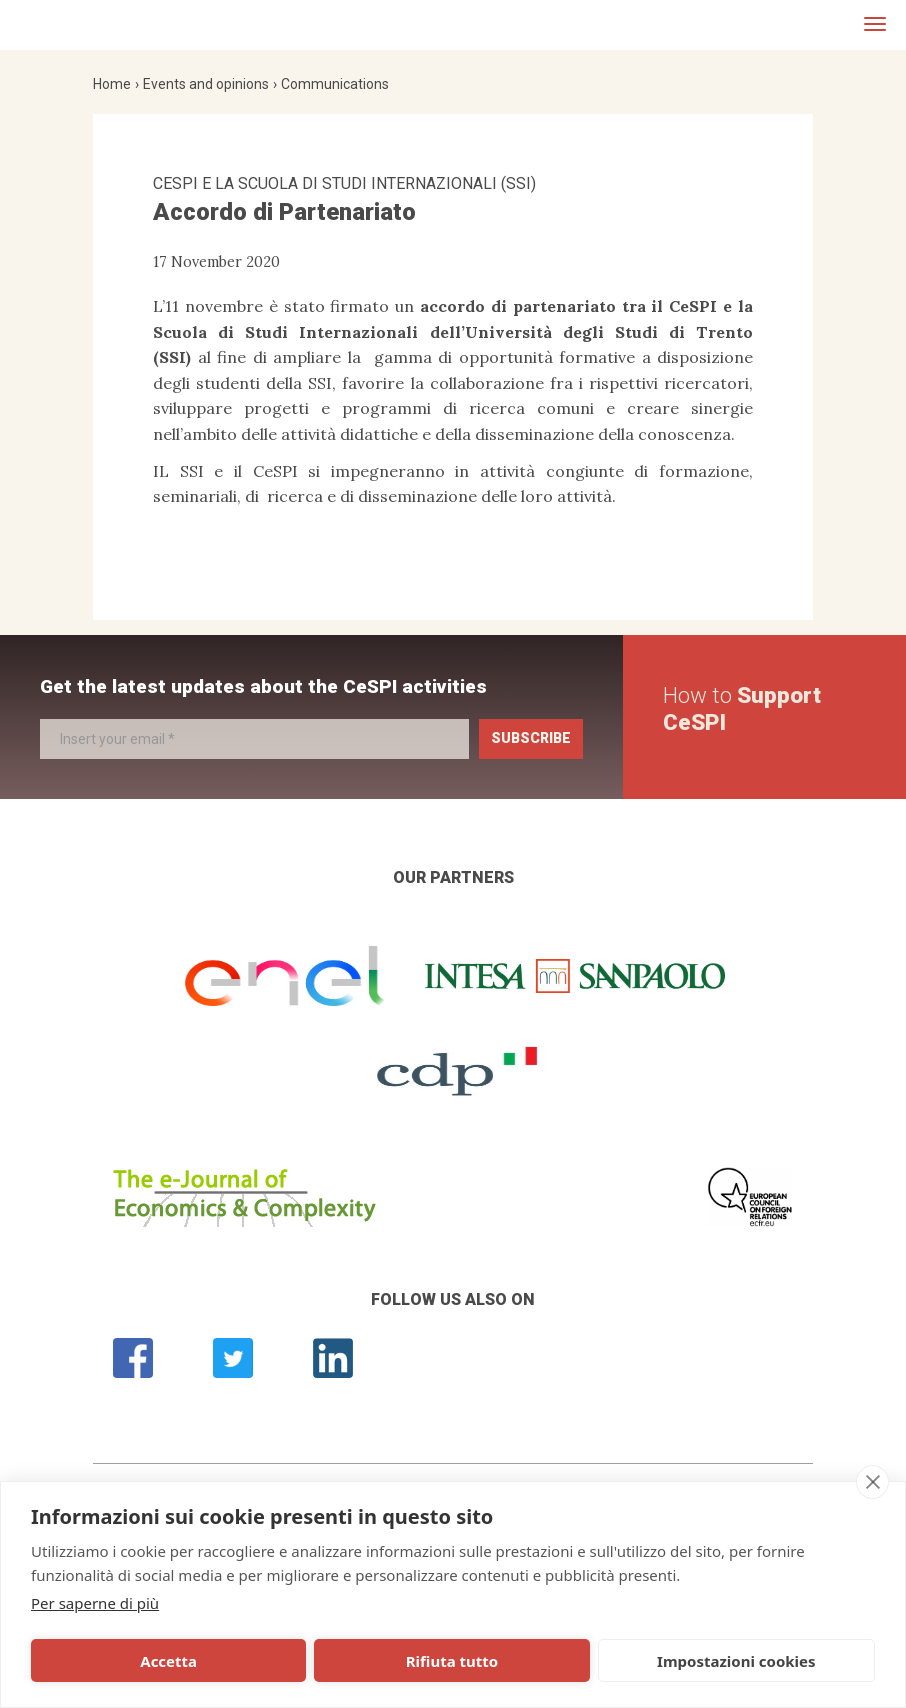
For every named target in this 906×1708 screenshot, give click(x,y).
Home (112, 84)
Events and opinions (206, 84)
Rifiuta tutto (291, 1661)
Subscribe (531, 738)
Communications (335, 84)
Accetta (115, 1661)
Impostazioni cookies (471, 1661)
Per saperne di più (95, 1603)
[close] (872, 1482)
